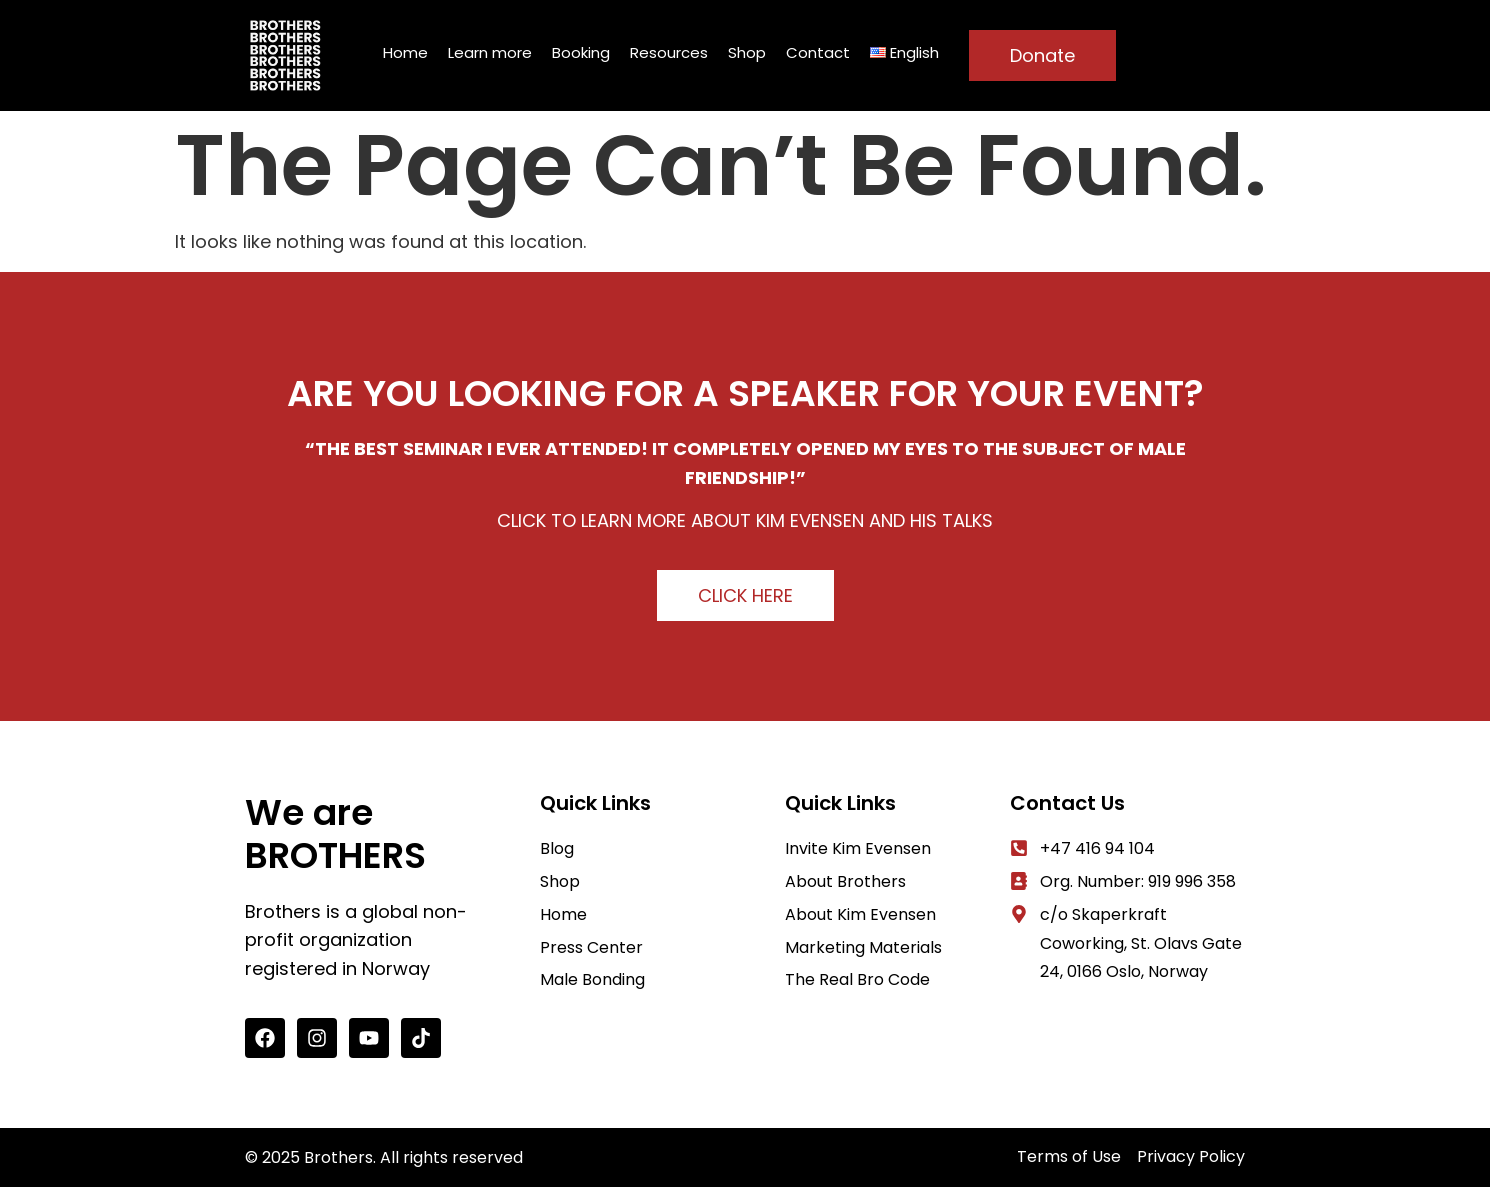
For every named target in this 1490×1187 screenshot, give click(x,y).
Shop (747, 52)
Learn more (490, 52)
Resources (669, 52)
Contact (818, 52)
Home (405, 52)
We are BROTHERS (335, 834)
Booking (581, 52)
